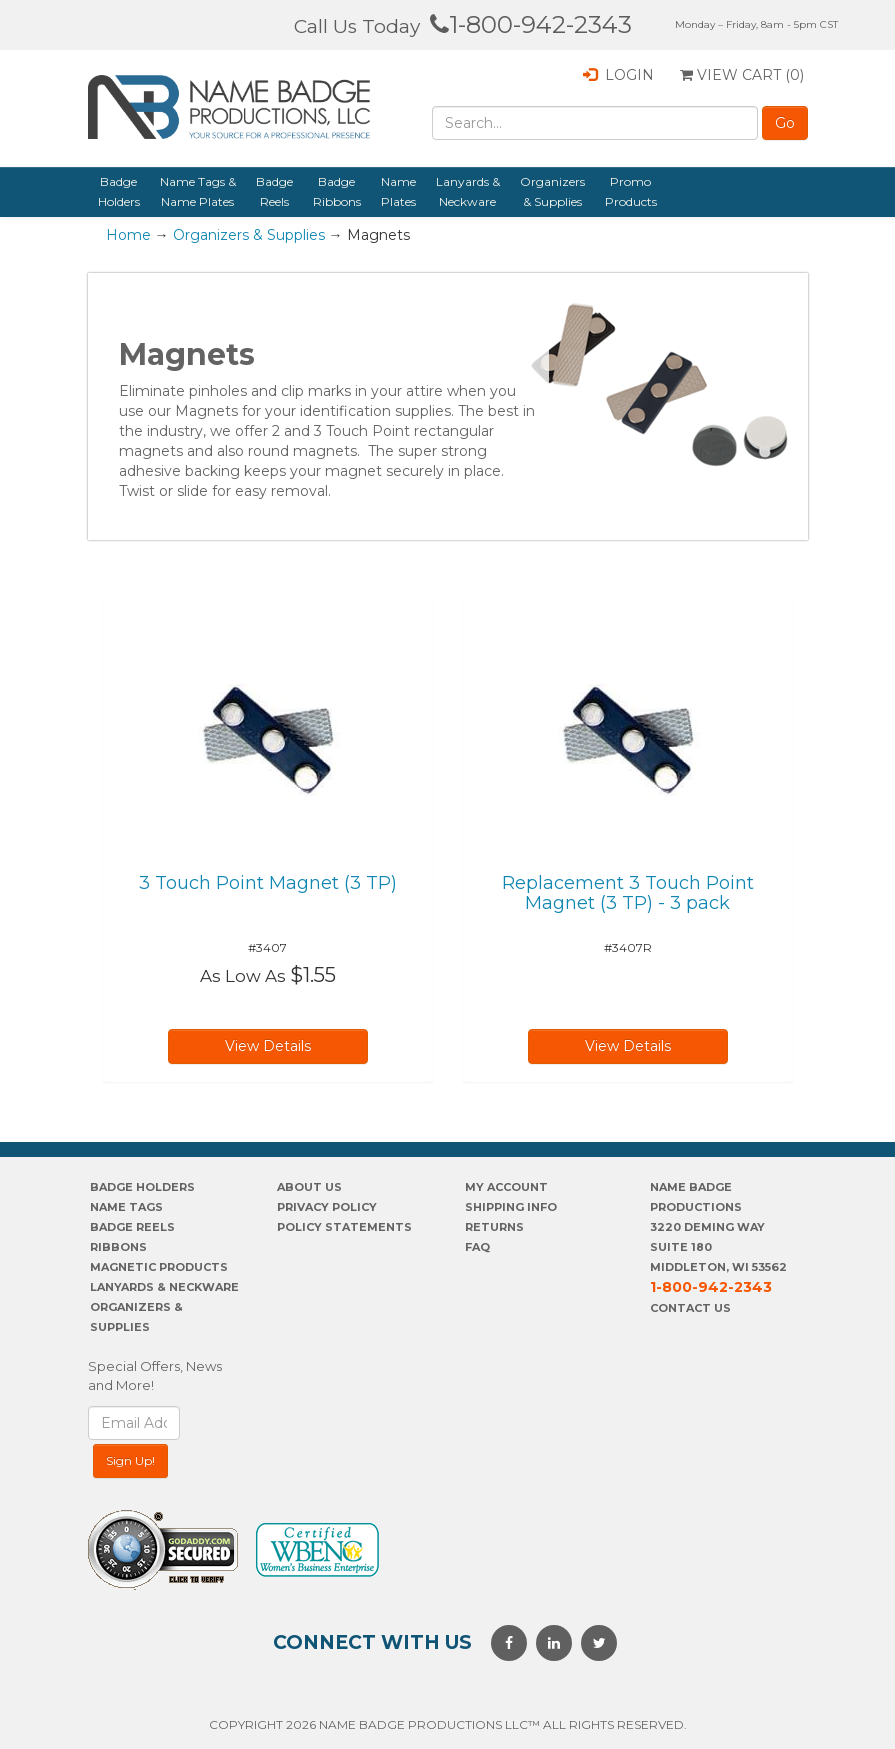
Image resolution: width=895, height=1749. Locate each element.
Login (618, 75)
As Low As (243, 976)
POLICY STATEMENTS (344, 1227)
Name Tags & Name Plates (198, 191)
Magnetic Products (159, 1267)
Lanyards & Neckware (468, 191)
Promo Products (631, 191)
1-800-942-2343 (531, 24)
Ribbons (118, 1247)
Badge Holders (119, 191)
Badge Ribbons (337, 191)
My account (506, 1187)
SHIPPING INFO (511, 1207)
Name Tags (126, 1207)
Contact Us (690, 1308)
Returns (494, 1227)
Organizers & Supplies (552, 191)
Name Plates (398, 191)
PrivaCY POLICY (327, 1207)
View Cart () (742, 75)
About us (309, 1187)
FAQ (477, 1247)
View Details (268, 1046)
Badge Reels (274, 191)
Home (128, 235)
